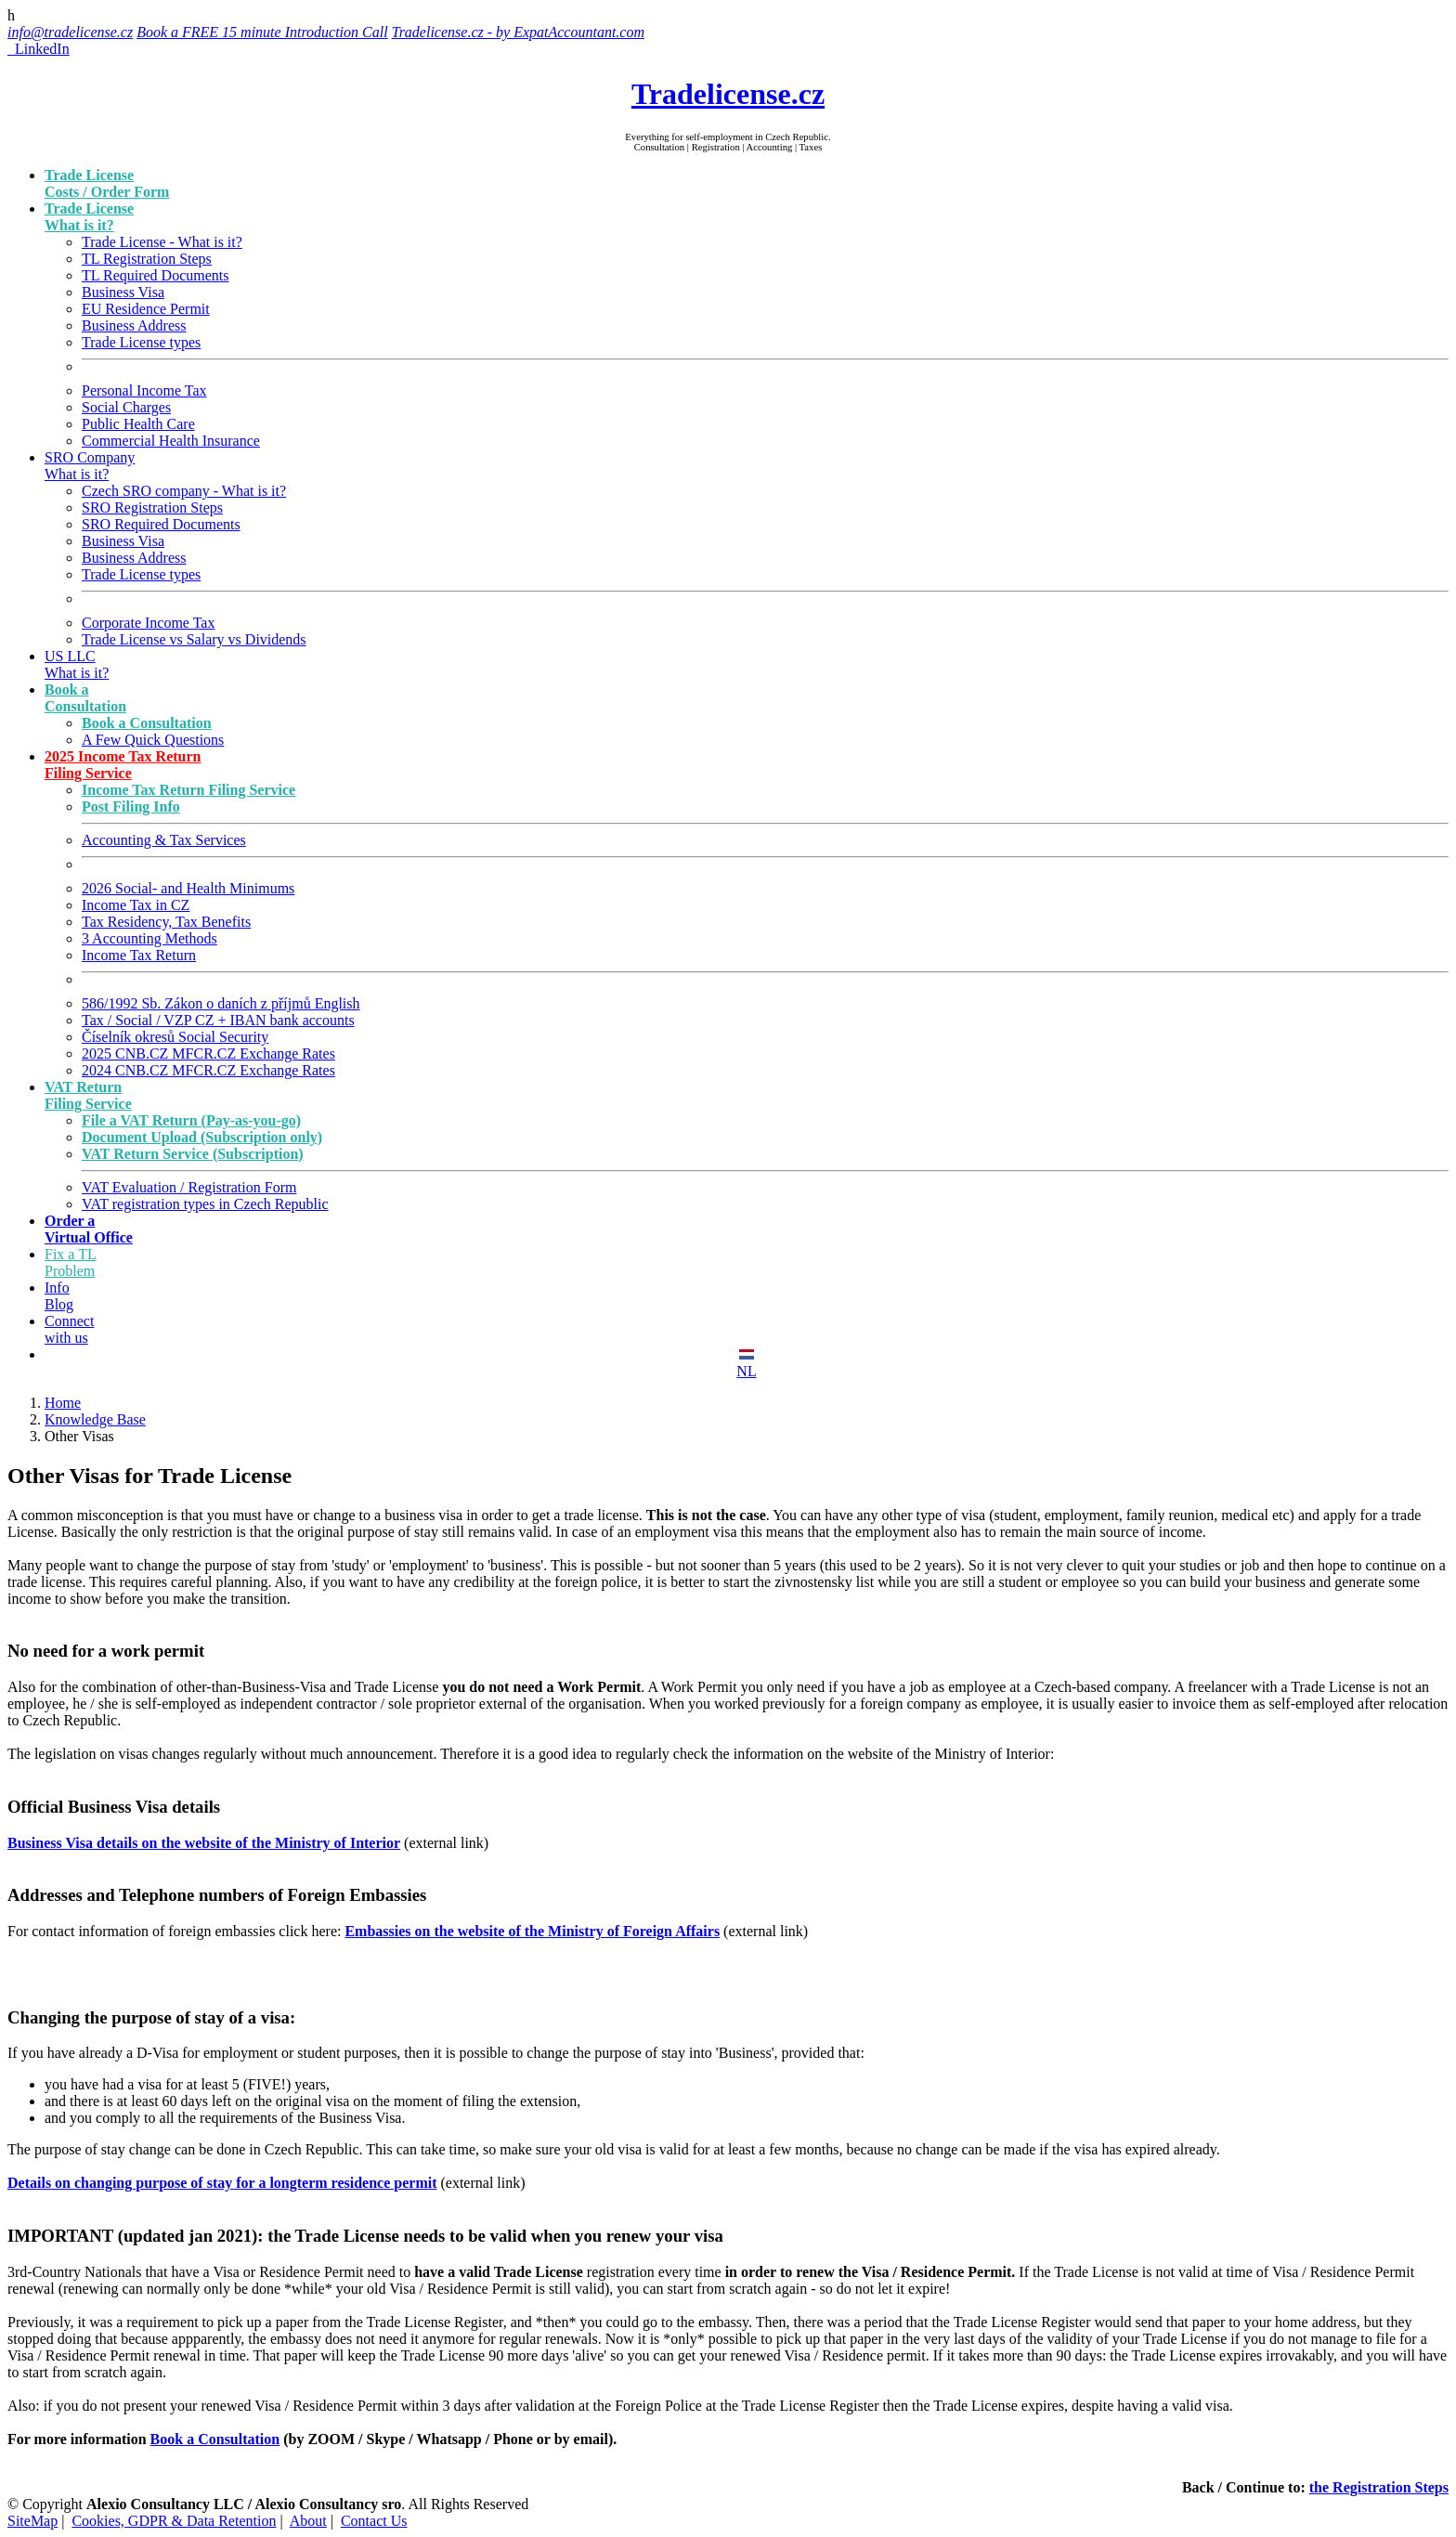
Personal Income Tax (144, 390)
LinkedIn (38, 49)
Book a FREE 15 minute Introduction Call (261, 32)
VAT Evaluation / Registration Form (189, 1187)
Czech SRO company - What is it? (184, 491)
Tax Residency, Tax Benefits (166, 922)
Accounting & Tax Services (164, 840)
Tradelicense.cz (728, 94)
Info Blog (59, 1296)
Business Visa (123, 292)
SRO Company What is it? (90, 465)
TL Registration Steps (147, 259)
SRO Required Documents (161, 524)
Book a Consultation (215, 2439)
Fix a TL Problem (71, 1262)
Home (63, 1403)
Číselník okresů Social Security (175, 1037)
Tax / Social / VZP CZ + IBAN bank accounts (218, 1020)
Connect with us (69, 1329)
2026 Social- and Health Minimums (188, 888)
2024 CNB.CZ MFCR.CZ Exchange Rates (208, 1070)
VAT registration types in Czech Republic (205, 1204)
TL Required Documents (155, 275)
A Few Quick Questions (153, 740)
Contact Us (374, 2521)
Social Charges (126, 407)
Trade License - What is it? (162, 242)
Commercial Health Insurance (171, 441)
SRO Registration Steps (152, 507)
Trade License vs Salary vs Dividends (194, 639)
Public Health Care (138, 424)
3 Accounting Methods (149, 938)
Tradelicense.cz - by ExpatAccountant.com (518, 32)
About (308, 2521)
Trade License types (141, 342)
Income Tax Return (139, 955)
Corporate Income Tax (148, 623)
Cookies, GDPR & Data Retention (174, 2521)
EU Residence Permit (146, 309)
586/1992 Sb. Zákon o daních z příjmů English (221, 1003)
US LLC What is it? (77, 664)
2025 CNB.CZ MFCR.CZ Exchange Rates (208, 1053)
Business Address (134, 325)
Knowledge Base (95, 1419)
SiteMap (32, 2521)
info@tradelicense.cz (70, 32)
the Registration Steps (1379, 2487)
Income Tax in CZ (135, 905)
